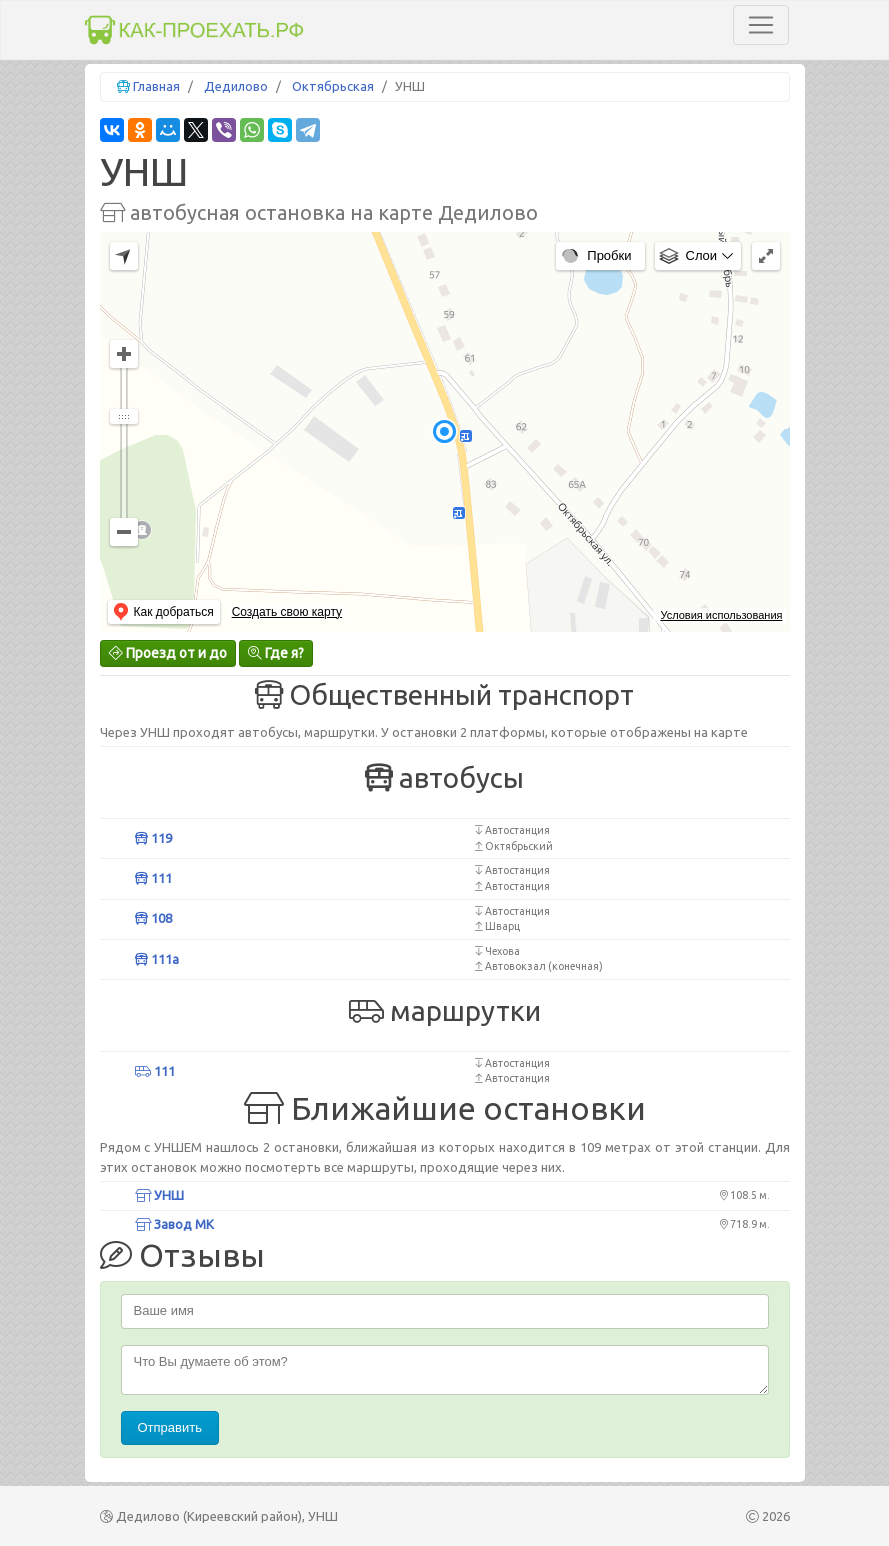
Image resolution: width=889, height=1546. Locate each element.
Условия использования (721, 615)
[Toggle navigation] (761, 25)
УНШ (159, 1195)
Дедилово (236, 86)
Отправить (170, 1427)
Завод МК (174, 1224)
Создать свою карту (287, 612)
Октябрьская (333, 86)
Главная (156, 86)
